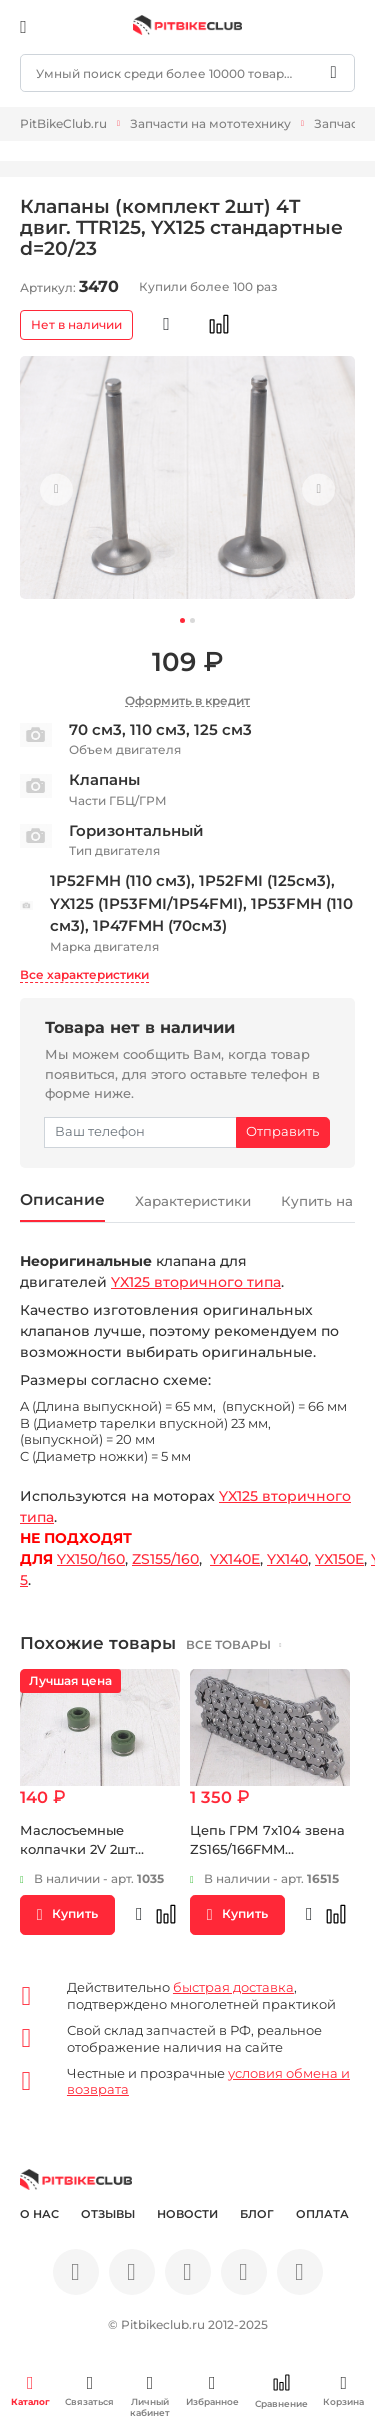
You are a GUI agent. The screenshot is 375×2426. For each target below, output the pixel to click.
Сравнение (281, 2391)
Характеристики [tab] (199, 1202)
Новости (187, 2215)
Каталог (30, 2390)
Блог (257, 2215)
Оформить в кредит (187, 700)
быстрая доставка (233, 1988)
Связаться (89, 2390)
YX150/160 (91, 1560)
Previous (59, 490)
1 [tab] (182, 620)
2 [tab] (192, 620)
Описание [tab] (63, 1200)
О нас (39, 2215)
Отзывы (108, 2215)
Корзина (343, 2390)
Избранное (212, 2390)
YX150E (339, 1560)
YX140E (235, 1560)
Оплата (322, 2215)
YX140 (287, 1560)
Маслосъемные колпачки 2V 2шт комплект (77, 1850)
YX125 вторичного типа (196, 1283)
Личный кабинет (150, 2396)
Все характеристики (84, 974)
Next (316, 490)
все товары (230, 1645)
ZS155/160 (165, 1560)
